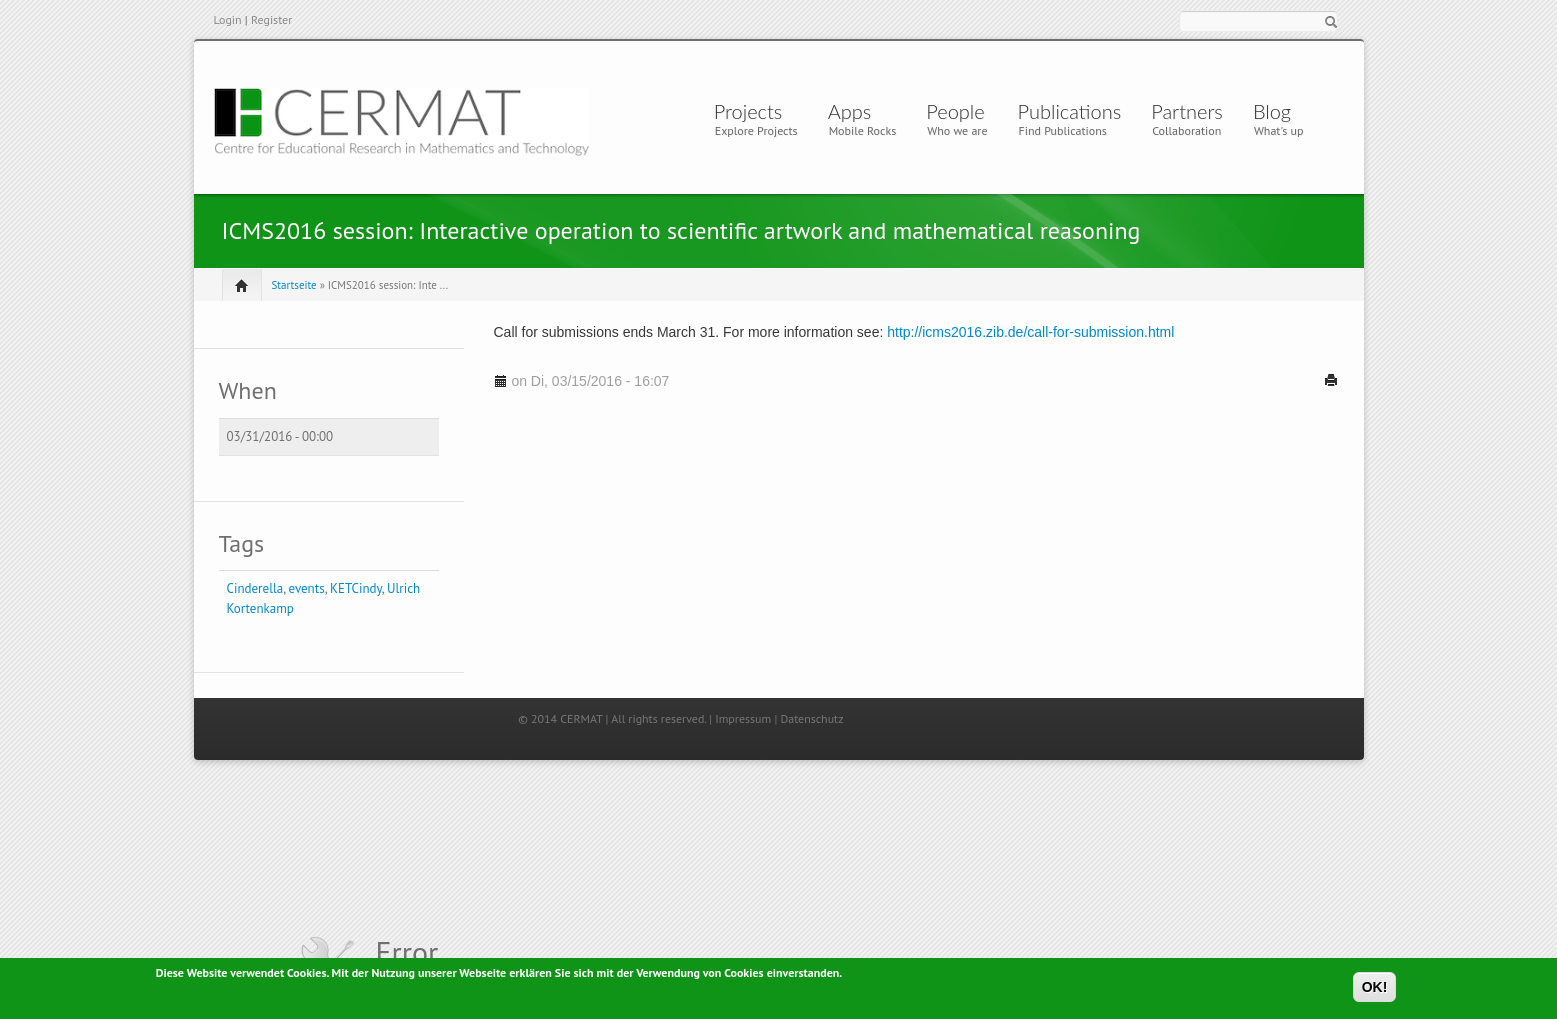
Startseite (294, 285)
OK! (1375, 990)
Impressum (743, 718)
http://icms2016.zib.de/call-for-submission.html (1030, 332)
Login (228, 19)
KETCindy (356, 588)
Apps (855, 111)
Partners (1187, 111)
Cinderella (255, 588)
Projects (748, 111)
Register (271, 19)
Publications (1070, 111)
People (955, 111)
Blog (1272, 111)
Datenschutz (811, 718)
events (307, 588)
